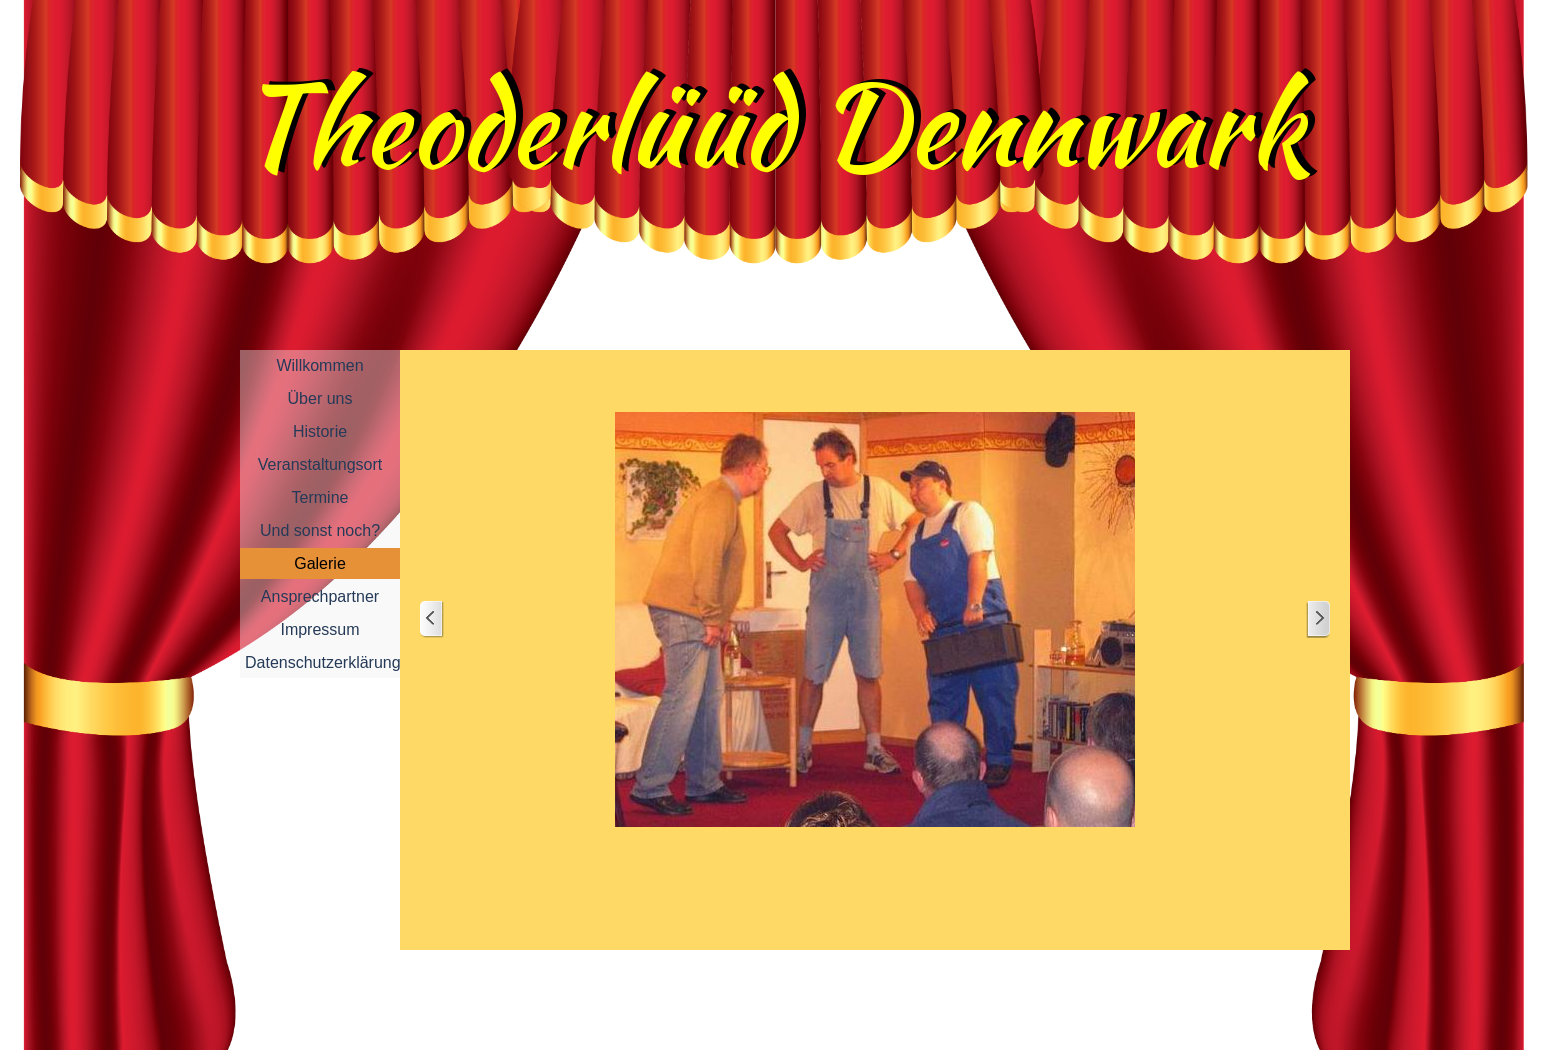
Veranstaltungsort (320, 464)
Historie (320, 431)
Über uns (320, 398)
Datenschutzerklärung (323, 662)
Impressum (319, 629)
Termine (320, 497)
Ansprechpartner (320, 596)
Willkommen (319, 365)
